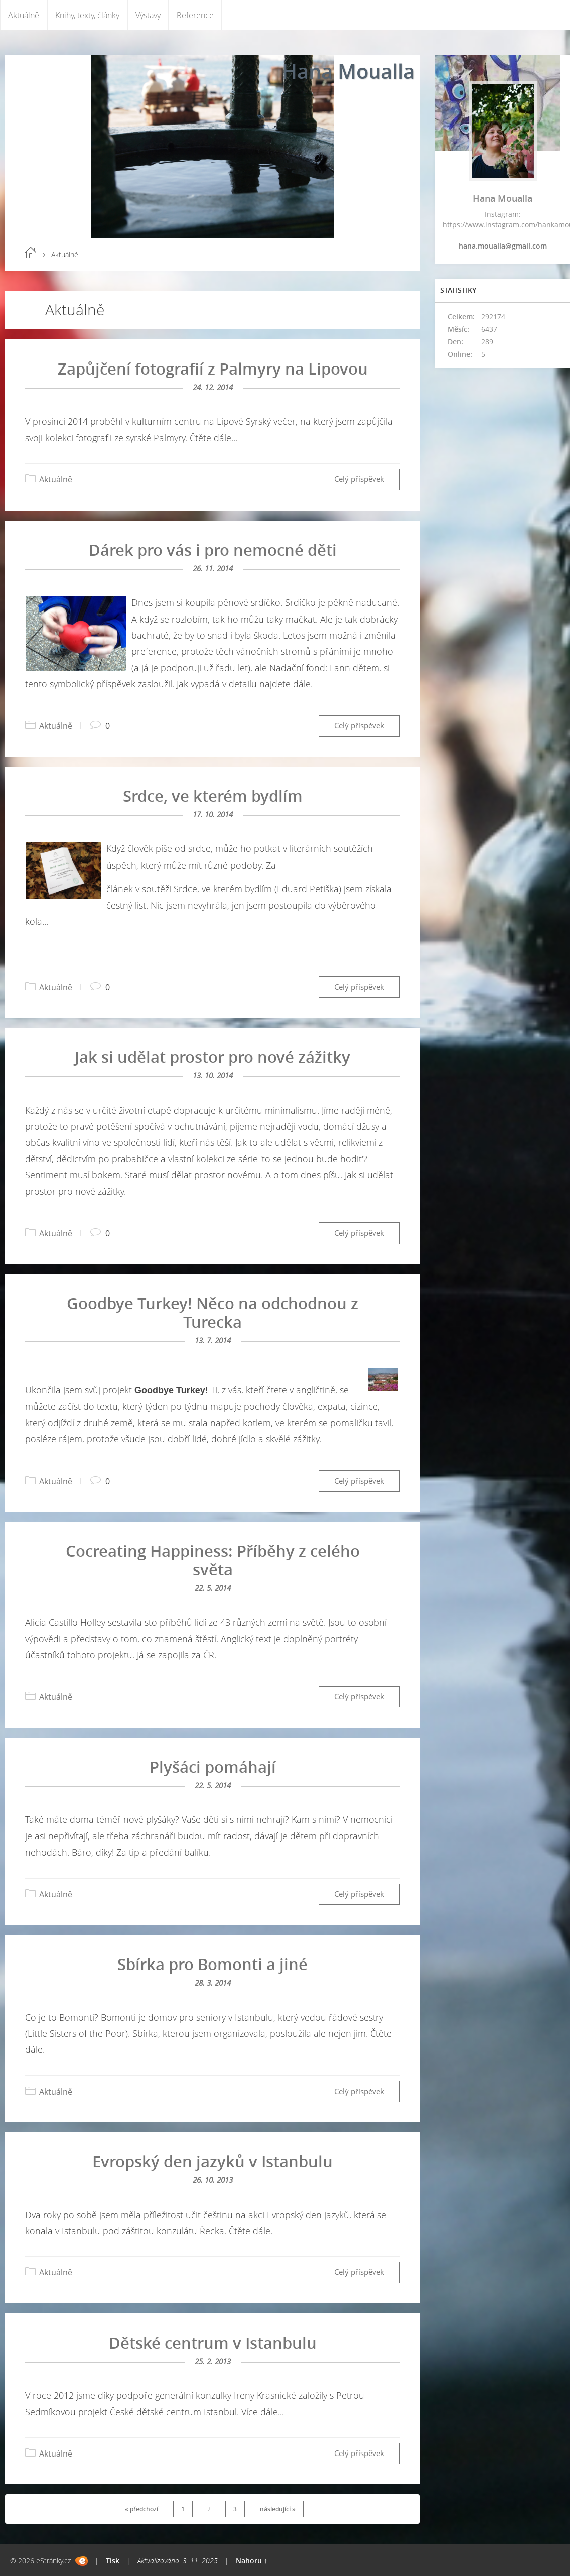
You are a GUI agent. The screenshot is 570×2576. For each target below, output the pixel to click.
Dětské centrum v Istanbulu (213, 2342)
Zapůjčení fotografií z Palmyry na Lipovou (213, 368)
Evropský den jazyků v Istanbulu (212, 2161)
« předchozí (141, 2509)
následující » (278, 2509)
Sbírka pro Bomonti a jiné (212, 1964)
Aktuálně (23, 15)
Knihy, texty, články (87, 15)
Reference (195, 15)
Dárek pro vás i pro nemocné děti (213, 549)
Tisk (112, 2560)
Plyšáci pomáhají (213, 1766)
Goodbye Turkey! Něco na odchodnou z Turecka (212, 1312)
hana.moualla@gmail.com (503, 246)
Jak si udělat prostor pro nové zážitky (212, 1056)
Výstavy (148, 15)
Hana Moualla (348, 71)
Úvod (30, 253)
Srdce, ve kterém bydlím (213, 795)
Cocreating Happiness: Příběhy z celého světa (213, 1560)
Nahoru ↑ (251, 2560)
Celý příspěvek (359, 479)
